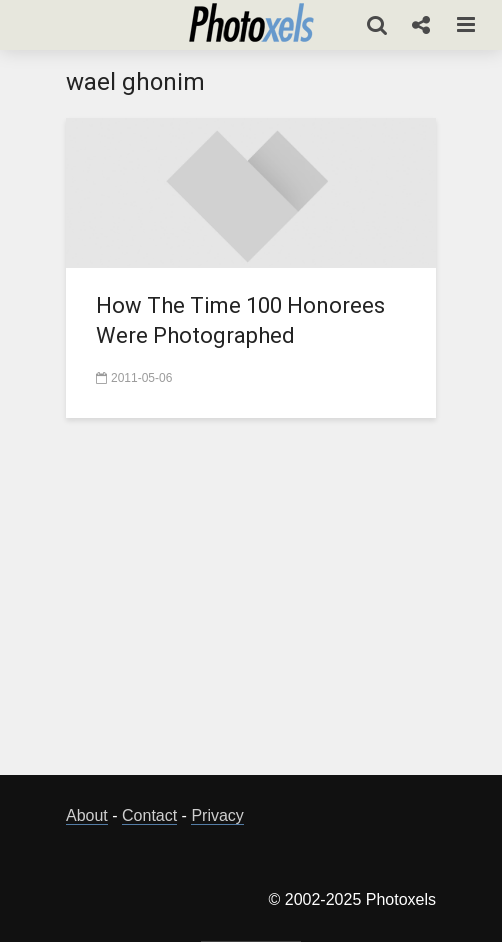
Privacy (217, 815)
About (87, 815)
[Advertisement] (284, 608)
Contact (149, 815)
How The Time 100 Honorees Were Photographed (240, 320)
